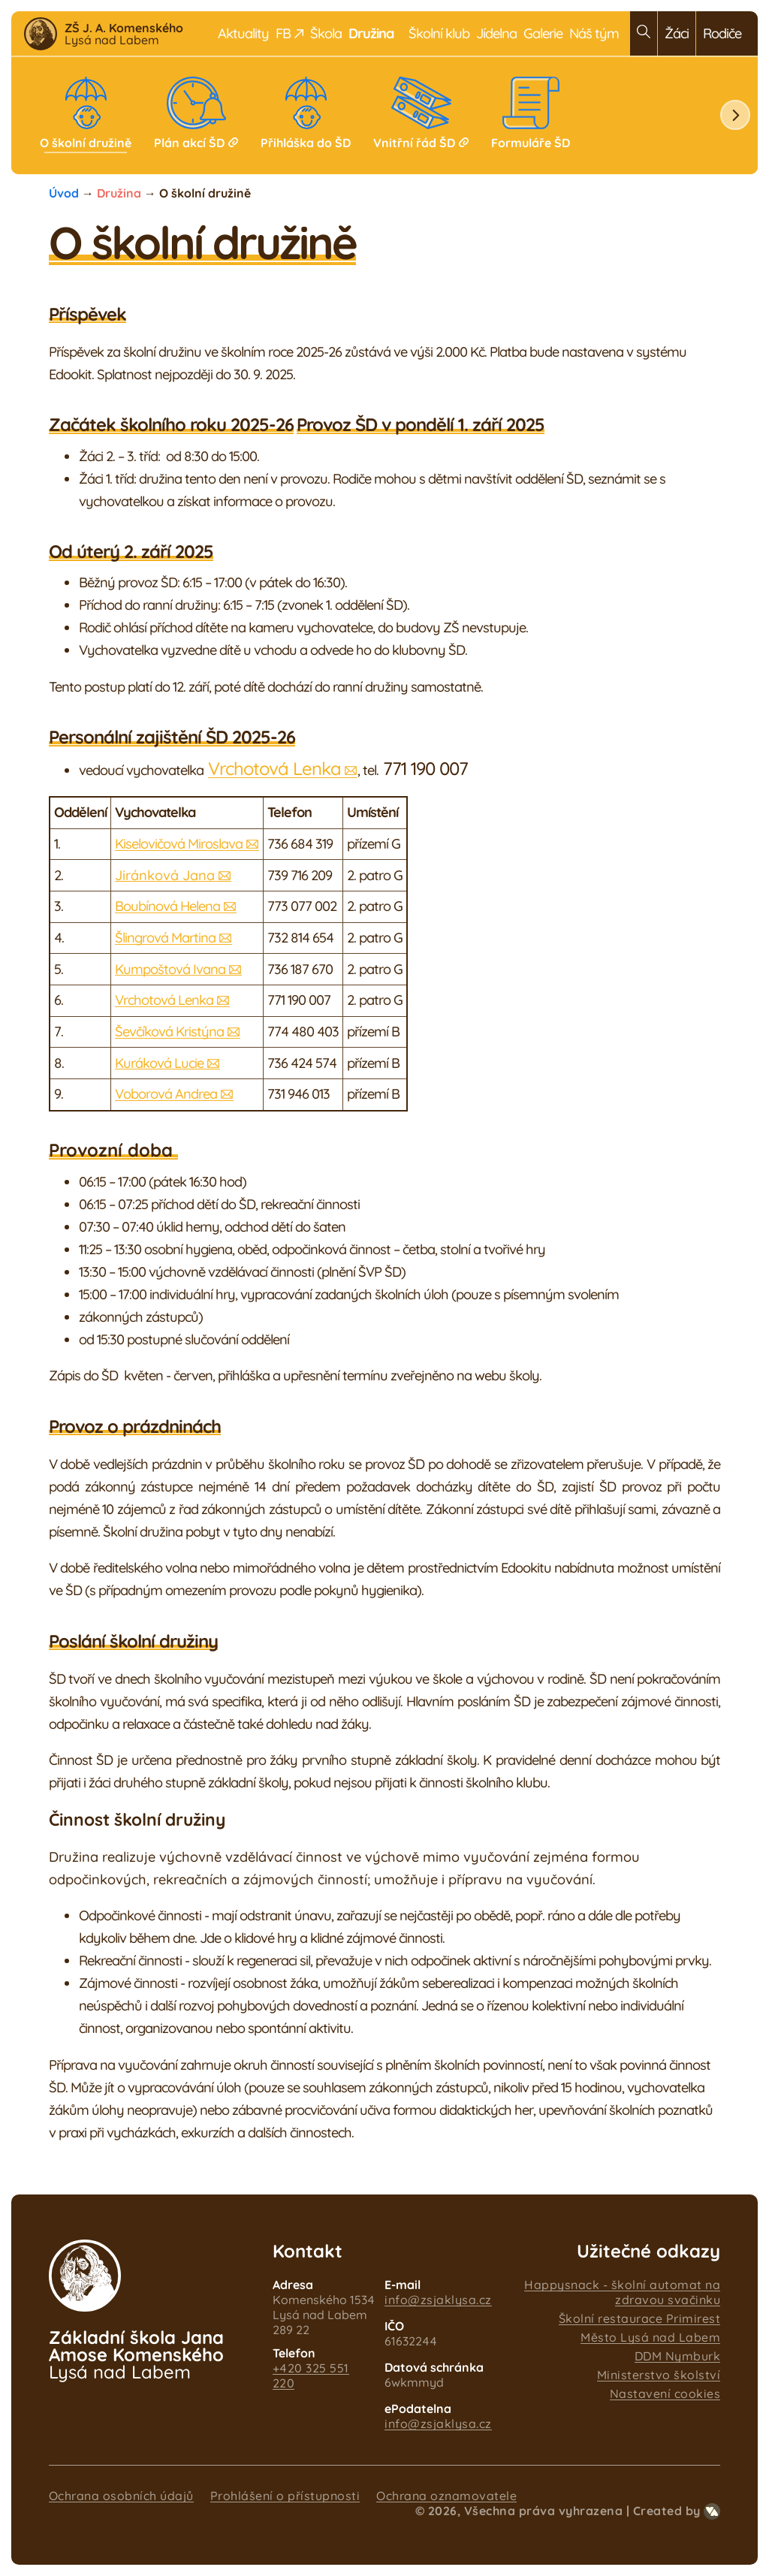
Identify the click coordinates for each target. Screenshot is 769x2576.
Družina (119, 193)
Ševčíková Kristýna (169, 1031)
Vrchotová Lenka (274, 768)
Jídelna (496, 33)
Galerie (542, 33)
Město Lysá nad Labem (650, 2337)
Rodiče (722, 33)
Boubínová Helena (167, 906)
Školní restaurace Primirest (640, 2318)
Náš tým (594, 33)
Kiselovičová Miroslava (179, 843)
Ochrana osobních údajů (121, 2495)
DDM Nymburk (678, 2355)
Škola (326, 33)
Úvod (64, 193)
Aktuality (243, 33)
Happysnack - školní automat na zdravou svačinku (622, 2292)
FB (289, 33)
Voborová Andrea (166, 1093)
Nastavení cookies (665, 2393)
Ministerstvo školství (659, 2374)
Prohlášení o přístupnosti (285, 2495)
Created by (677, 2510)
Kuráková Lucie (159, 1063)
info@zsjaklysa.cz (438, 2299)
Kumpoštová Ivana (170, 969)
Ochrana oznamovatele (446, 2495)
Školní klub (439, 33)
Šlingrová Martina (165, 937)
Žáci (677, 33)
